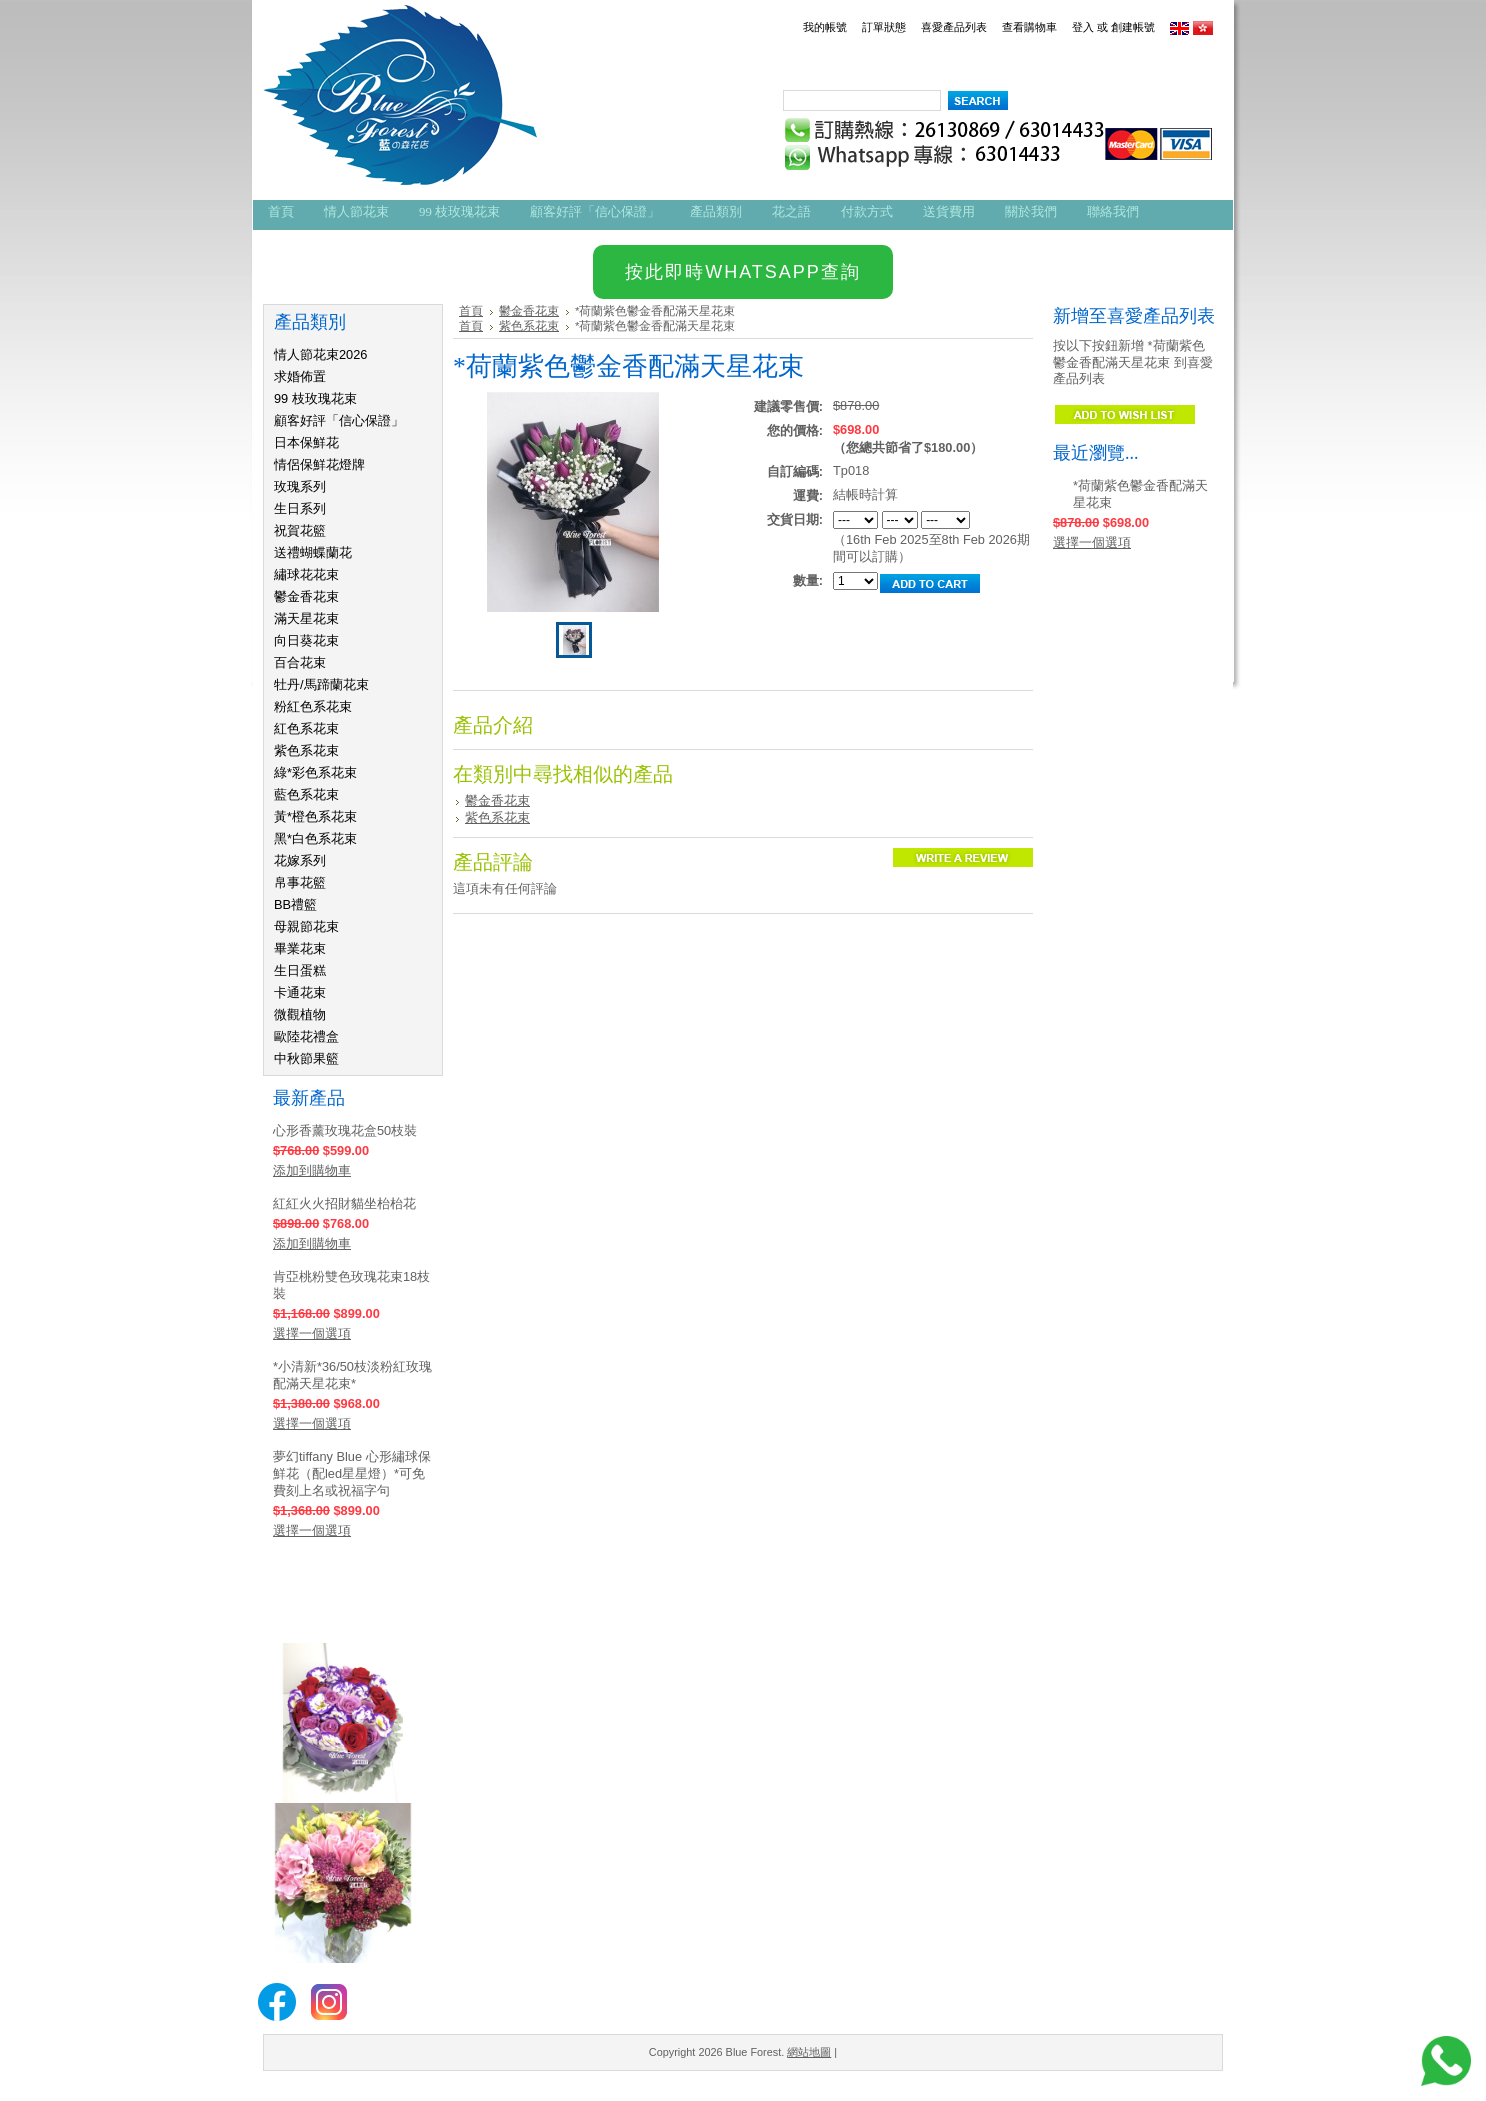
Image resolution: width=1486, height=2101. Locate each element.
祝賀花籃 (300, 530)
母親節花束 (306, 926)
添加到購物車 (312, 1170)
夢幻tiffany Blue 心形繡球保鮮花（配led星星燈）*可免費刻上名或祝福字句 (352, 1473)
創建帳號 (1133, 27)
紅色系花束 (306, 728)
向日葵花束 (306, 640)
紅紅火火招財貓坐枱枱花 (344, 1203)
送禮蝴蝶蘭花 (313, 552)
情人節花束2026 (320, 354)
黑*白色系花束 (315, 838)
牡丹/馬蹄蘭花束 (321, 684)
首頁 (471, 311)
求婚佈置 (300, 376)
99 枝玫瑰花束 (315, 398)
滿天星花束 (306, 618)
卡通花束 (300, 992)
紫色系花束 (306, 750)
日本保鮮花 (306, 442)
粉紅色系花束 (313, 706)
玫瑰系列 (300, 486)
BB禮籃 (295, 904)
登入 (1083, 27)
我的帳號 (825, 27)
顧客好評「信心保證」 (339, 420)
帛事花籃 (300, 882)
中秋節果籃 (306, 1058)
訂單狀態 (884, 27)
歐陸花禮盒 (306, 1036)
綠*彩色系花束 (315, 772)
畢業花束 (300, 948)
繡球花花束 (306, 574)
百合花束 (300, 662)
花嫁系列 (300, 860)
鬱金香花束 (306, 596)
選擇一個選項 (312, 1333)
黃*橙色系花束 (315, 816)
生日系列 (300, 508)
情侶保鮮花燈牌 (319, 464)
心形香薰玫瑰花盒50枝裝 (345, 1130)
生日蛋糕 (300, 970)
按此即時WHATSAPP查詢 (743, 272)
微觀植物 (300, 1014)
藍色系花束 (306, 794)
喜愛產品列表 (954, 27)
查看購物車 (1029, 27)
